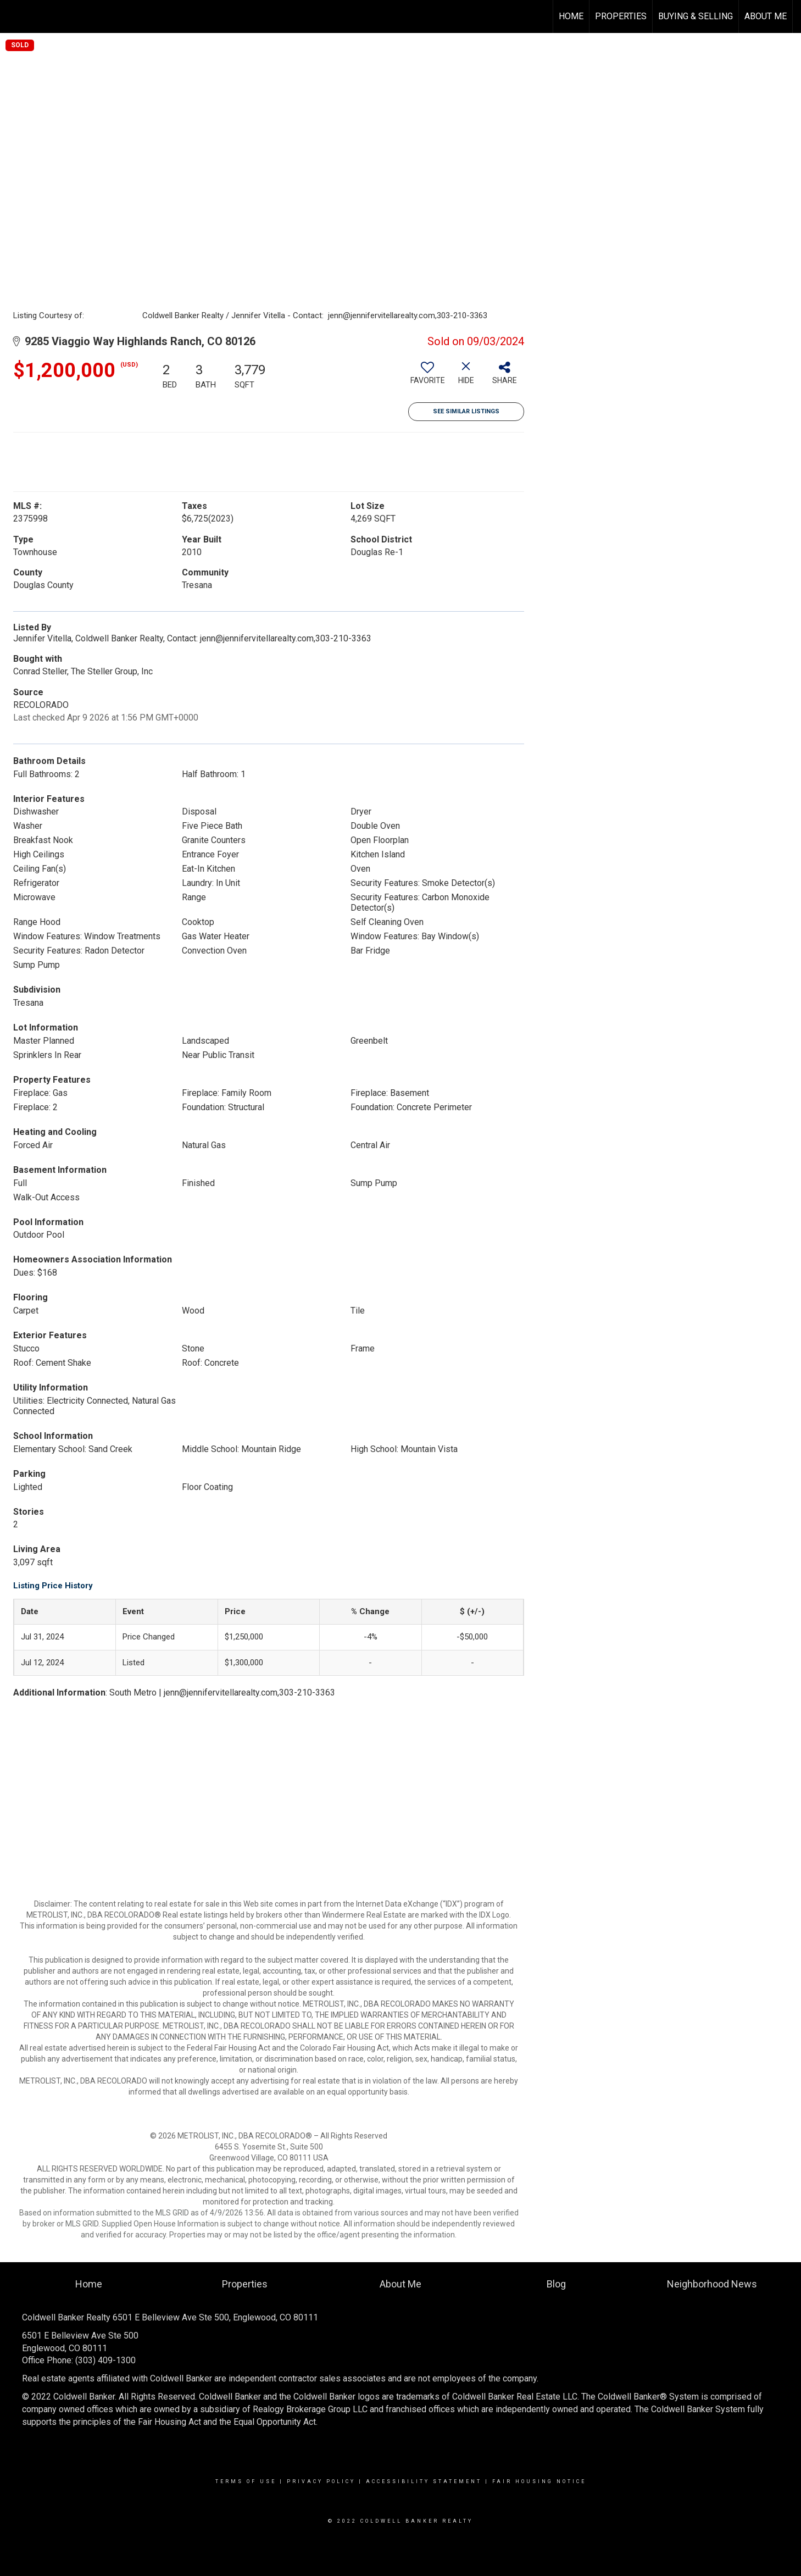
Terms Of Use (245, 2481)
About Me (765, 16)
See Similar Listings (466, 411)
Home (571, 16)
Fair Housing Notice (539, 2481)
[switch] (427, 377)
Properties (621, 16)
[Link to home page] (14, 16)
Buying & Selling (695, 16)
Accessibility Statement (424, 2481)
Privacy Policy (321, 2481)
